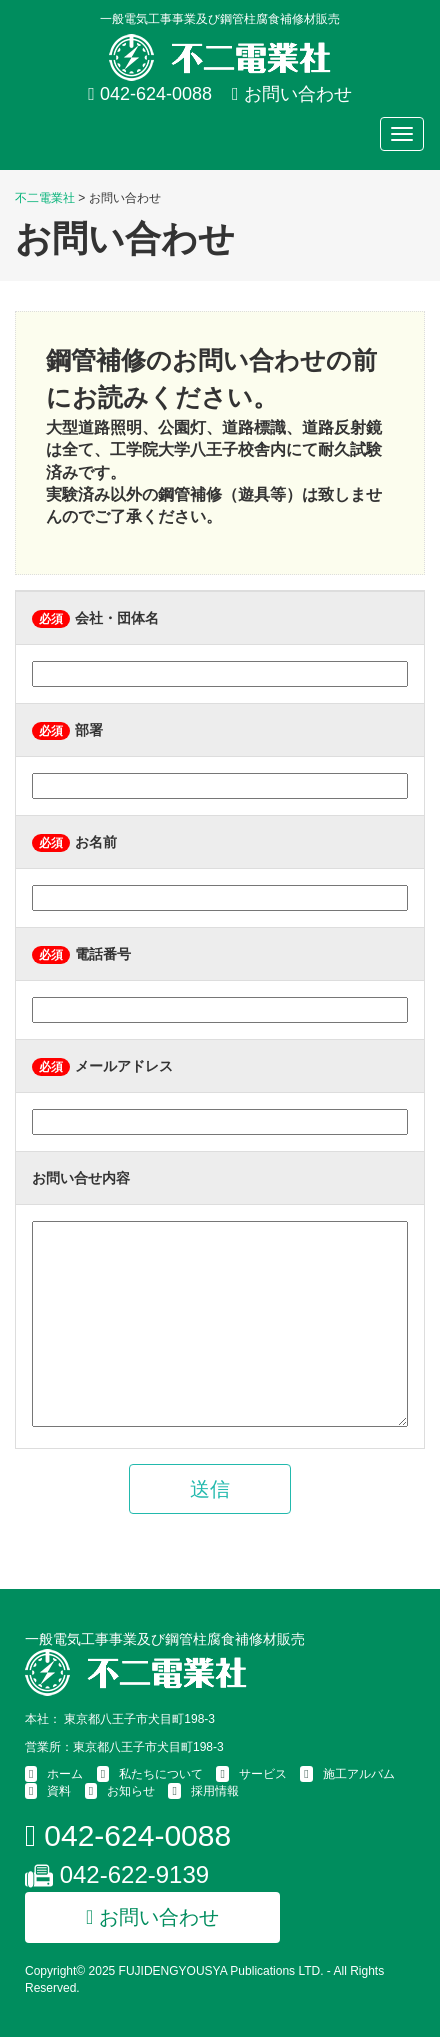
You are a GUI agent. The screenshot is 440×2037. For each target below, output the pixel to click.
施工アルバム (359, 1774)
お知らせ (131, 1791)
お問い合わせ (292, 94)
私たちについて (161, 1774)
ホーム (65, 1774)
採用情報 (215, 1791)
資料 (59, 1791)
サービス (263, 1774)
